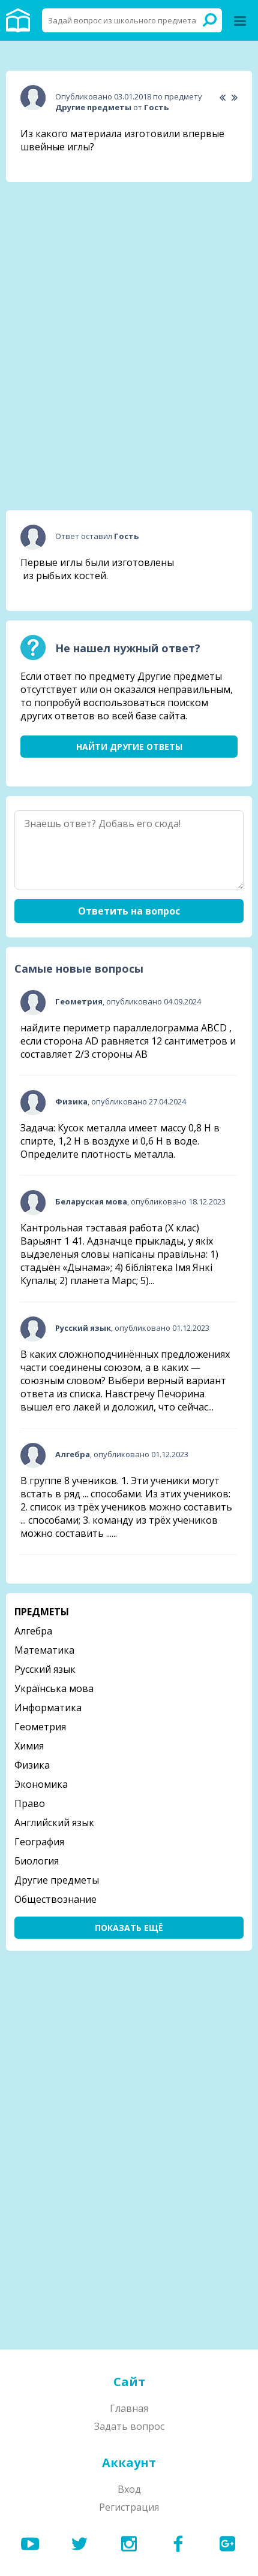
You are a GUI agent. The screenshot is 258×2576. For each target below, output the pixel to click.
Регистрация (129, 2507)
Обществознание (55, 1899)
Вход (129, 2489)
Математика (44, 1650)
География (39, 1841)
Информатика (48, 1707)
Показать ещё (129, 1927)
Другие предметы (56, 1880)
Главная (129, 2408)
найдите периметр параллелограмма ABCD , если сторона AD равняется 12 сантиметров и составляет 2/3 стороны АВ (128, 1041)
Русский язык (45, 1669)
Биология (36, 1860)
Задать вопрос (129, 2426)
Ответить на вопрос (129, 911)
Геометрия (40, 1726)
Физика (32, 1765)
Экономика (41, 1784)
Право (29, 1803)
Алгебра (33, 1630)
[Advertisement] (129, 266)
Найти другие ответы (129, 746)
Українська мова (54, 1688)
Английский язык (54, 1822)
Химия (29, 1745)
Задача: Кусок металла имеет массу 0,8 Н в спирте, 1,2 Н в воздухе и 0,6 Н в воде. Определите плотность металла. (120, 1141)
